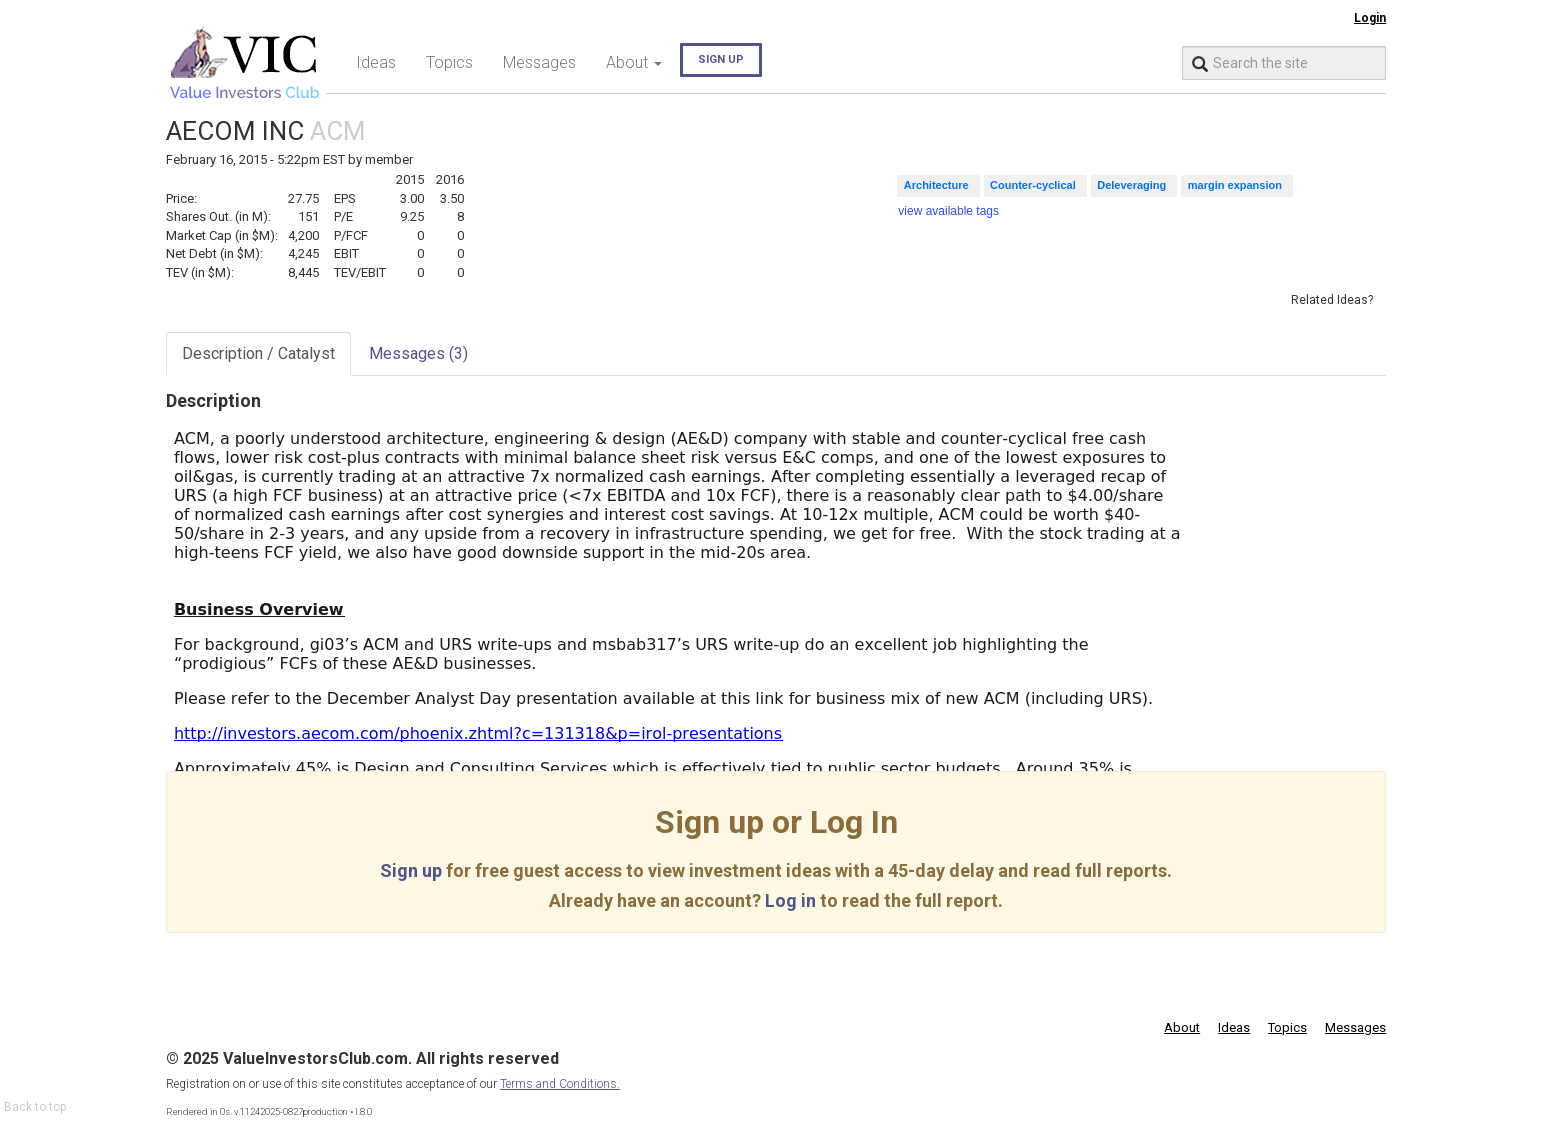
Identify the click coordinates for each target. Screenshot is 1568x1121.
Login (1370, 18)
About (1182, 1027)
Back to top (35, 1107)
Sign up (721, 59)
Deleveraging (1131, 185)
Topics (449, 62)
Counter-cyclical (1033, 185)
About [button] (634, 62)
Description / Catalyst (258, 353)
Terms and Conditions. (560, 1084)
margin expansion (1235, 185)
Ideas (376, 62)
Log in (790, 900)
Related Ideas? (1332, 300)
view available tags (948, 211)
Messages (539, 62)
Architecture (936, 185)
